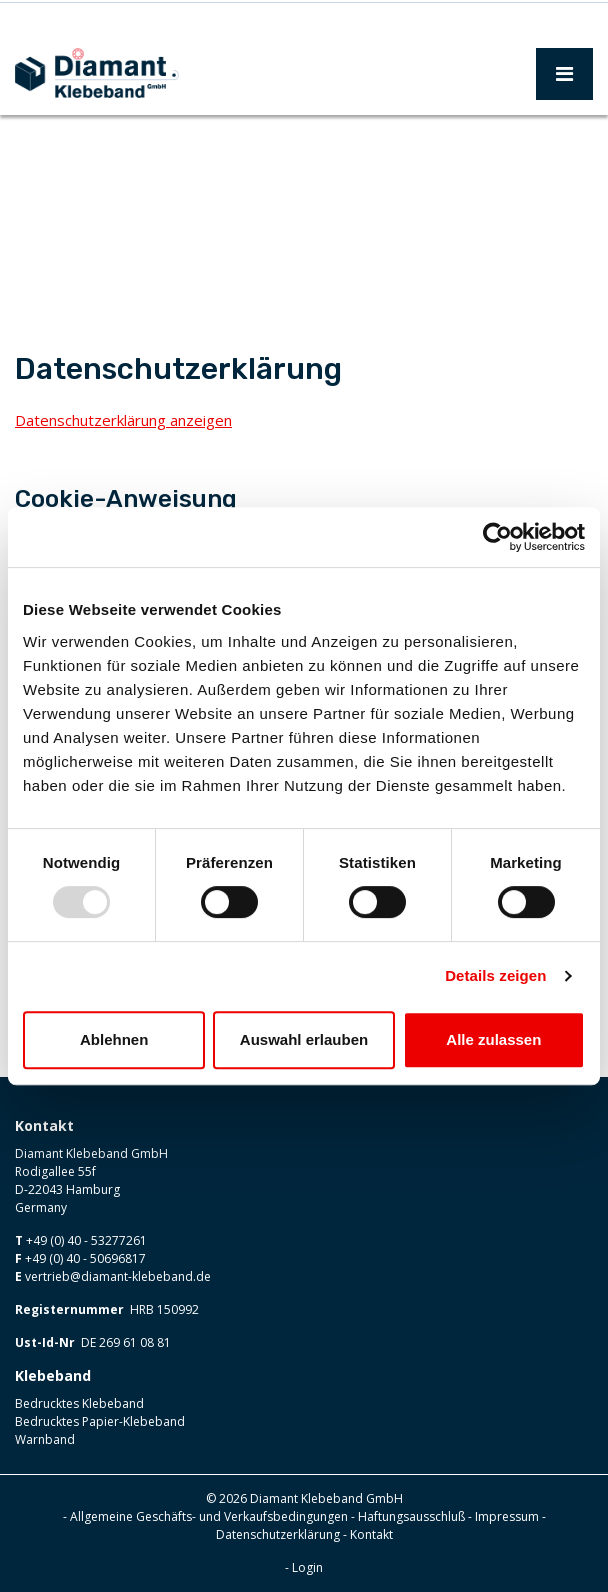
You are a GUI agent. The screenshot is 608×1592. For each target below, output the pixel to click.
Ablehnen (114, 1039)
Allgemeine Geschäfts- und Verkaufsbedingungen (209, 1516)
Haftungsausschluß (411, 1516)
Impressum (507, 1516)
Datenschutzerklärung (278, 1534)
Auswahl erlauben (304, 1039)
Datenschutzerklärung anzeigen (123, 420)
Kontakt (371, 1534)
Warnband (45, 1439)
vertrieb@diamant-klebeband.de (118, 1276)
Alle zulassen (493, 1039)
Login (307, 1567)
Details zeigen (495, 975)
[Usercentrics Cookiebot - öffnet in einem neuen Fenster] (497, 537)
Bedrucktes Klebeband (79, 1403)
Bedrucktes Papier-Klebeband (100, 1421)
